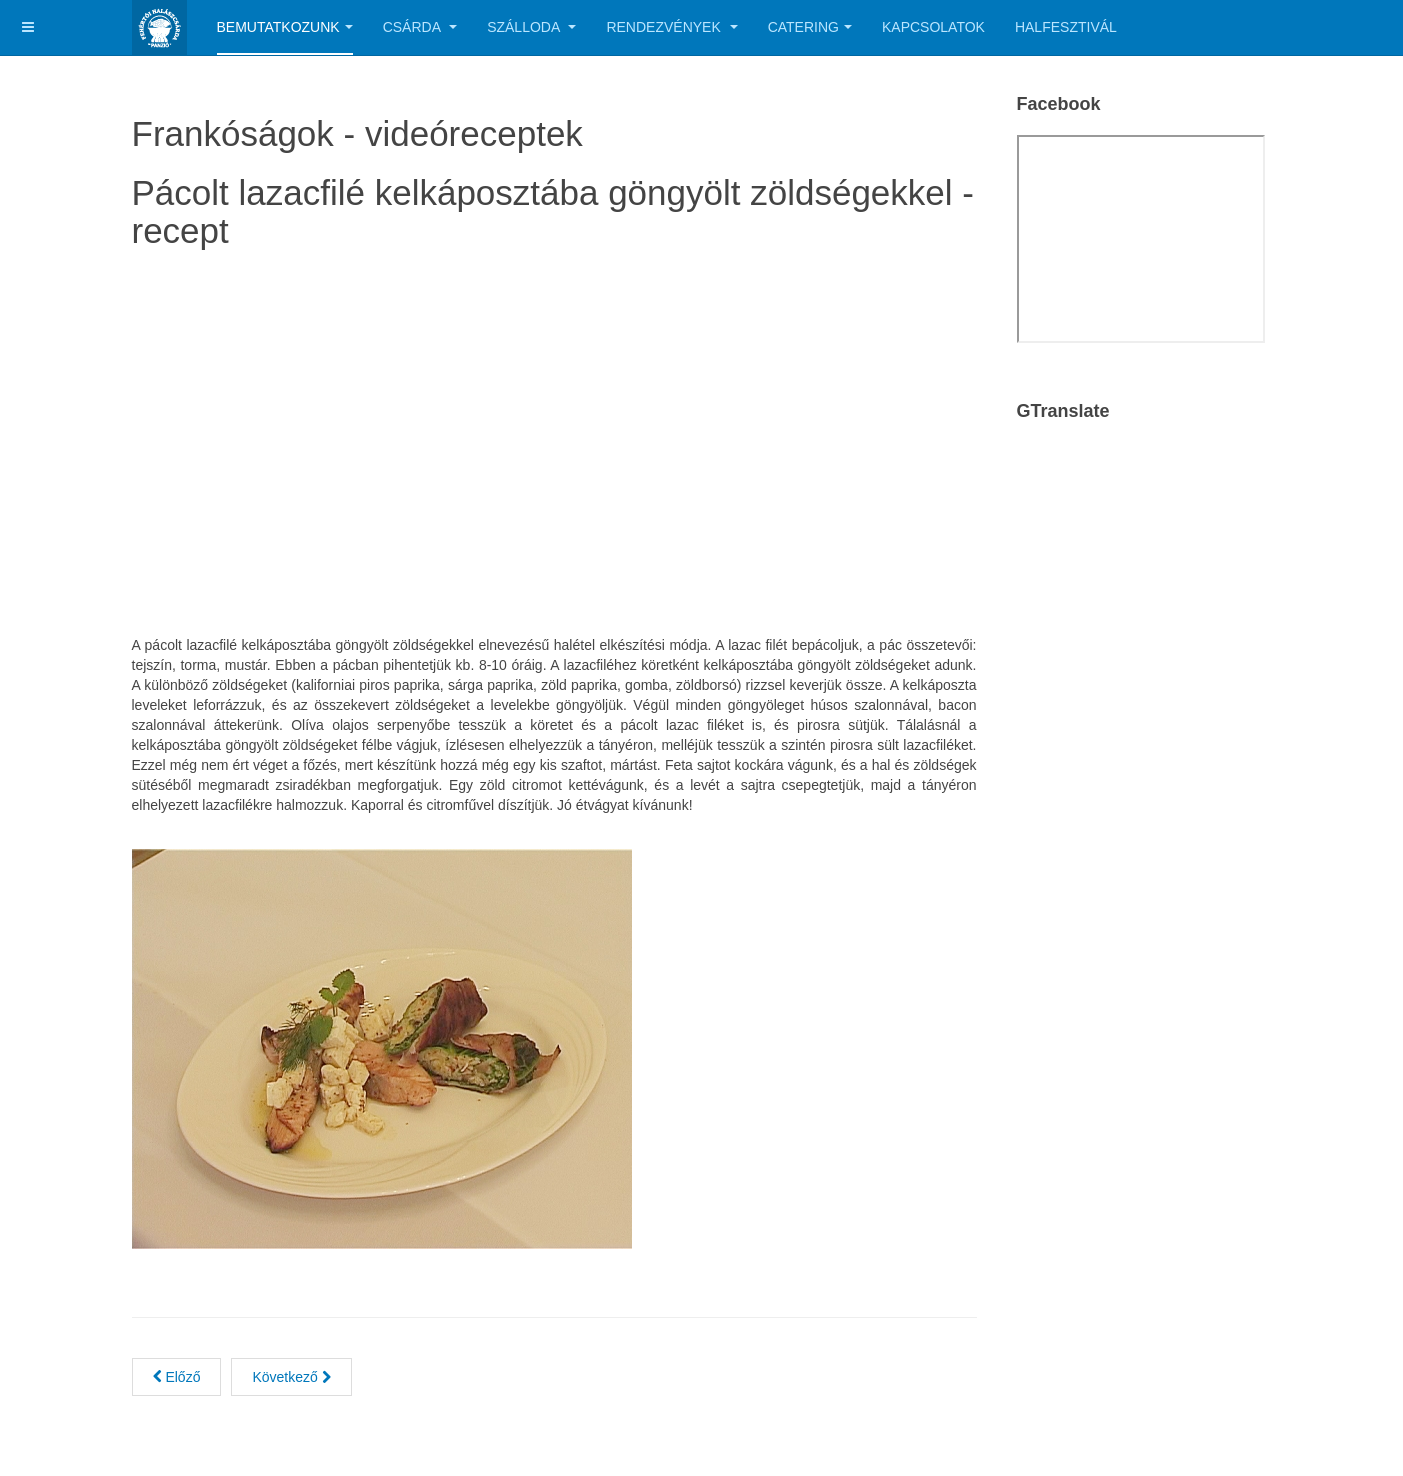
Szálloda (531, 27)
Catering (810, 27)
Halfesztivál (1066, 27)
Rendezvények (671, 27)
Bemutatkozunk (285, 27)
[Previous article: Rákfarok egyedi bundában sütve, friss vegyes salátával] (177, 1377)
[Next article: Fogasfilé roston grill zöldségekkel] (291, 1377)
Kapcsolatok (933, 27)
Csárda (420, 27)
